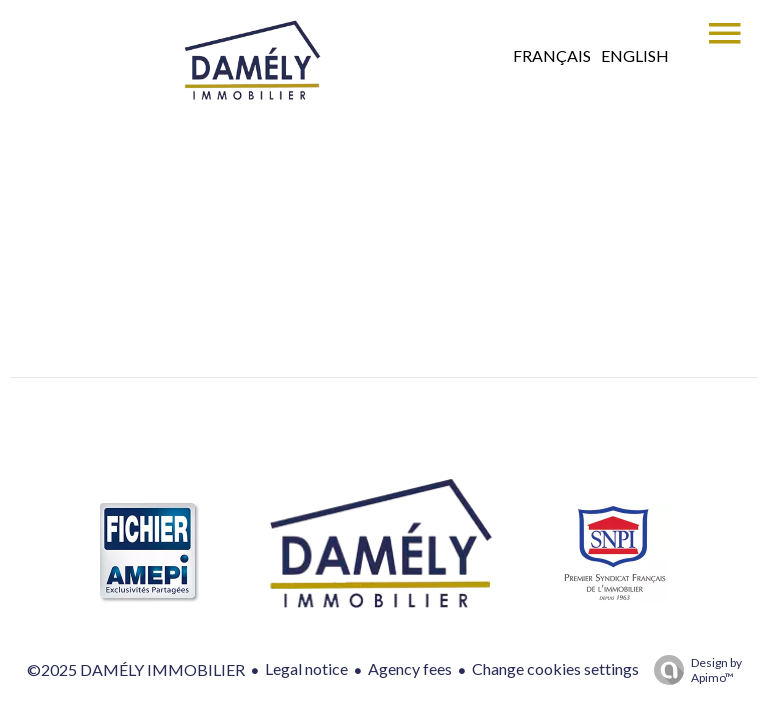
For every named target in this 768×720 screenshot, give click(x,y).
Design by (693, 670)
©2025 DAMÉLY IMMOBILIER (136, 669)
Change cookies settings (555, 668)
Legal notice (306, 668)
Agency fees (410, 668)
